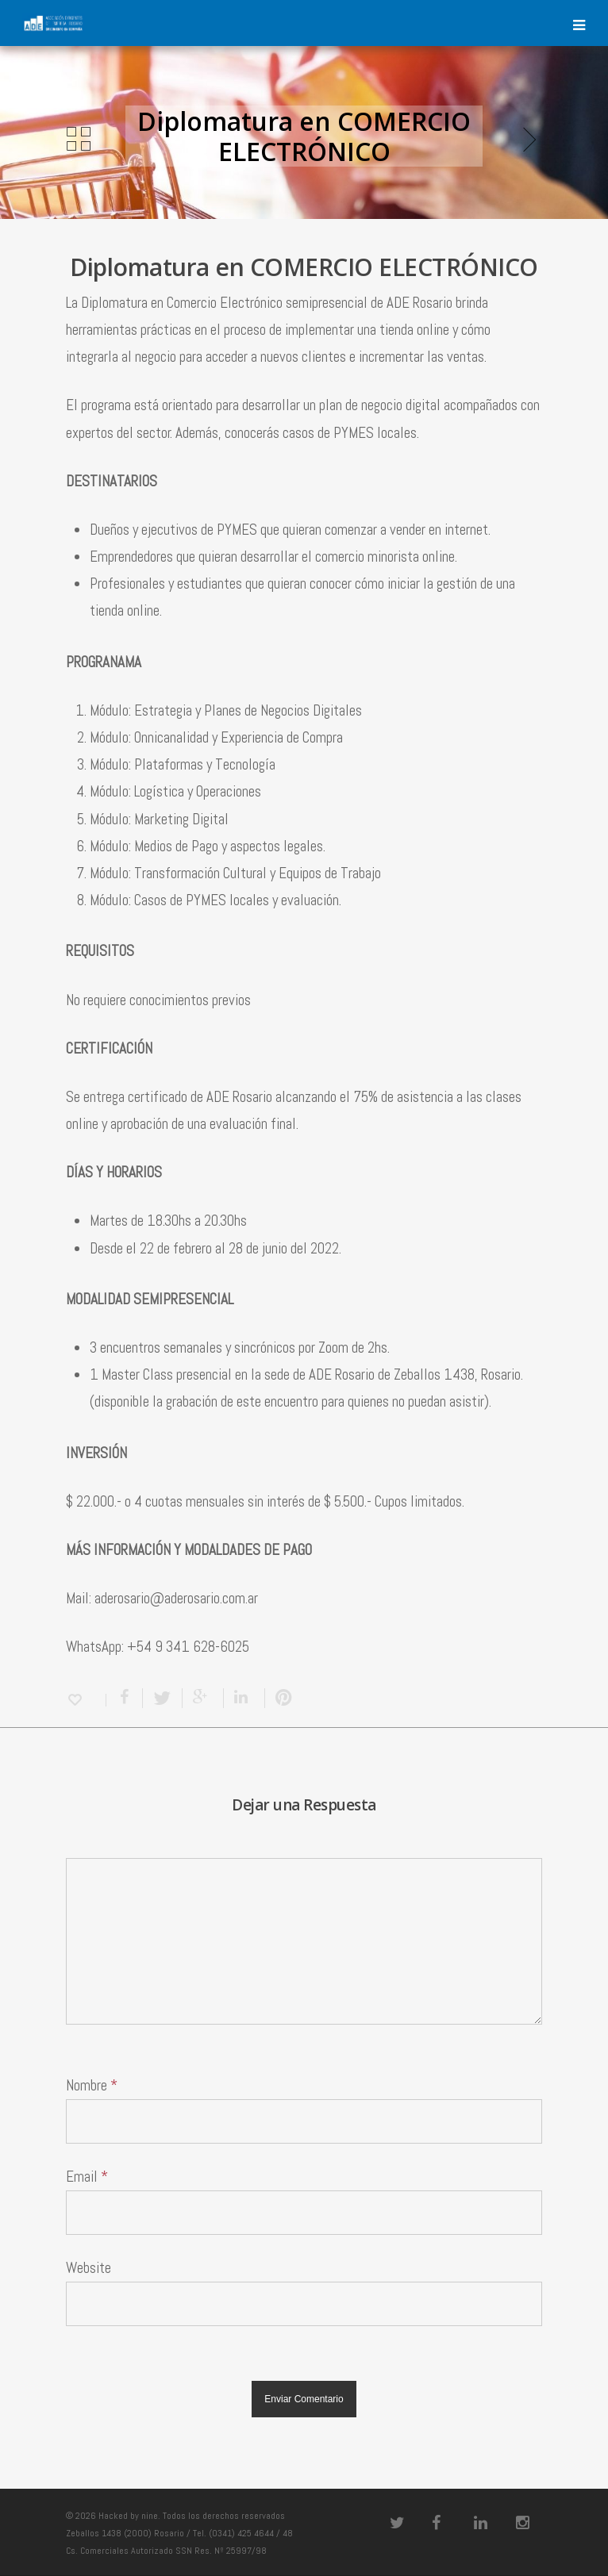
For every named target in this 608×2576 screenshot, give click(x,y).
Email (87, 2176)
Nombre (91, 2085)
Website (88, 2268)
